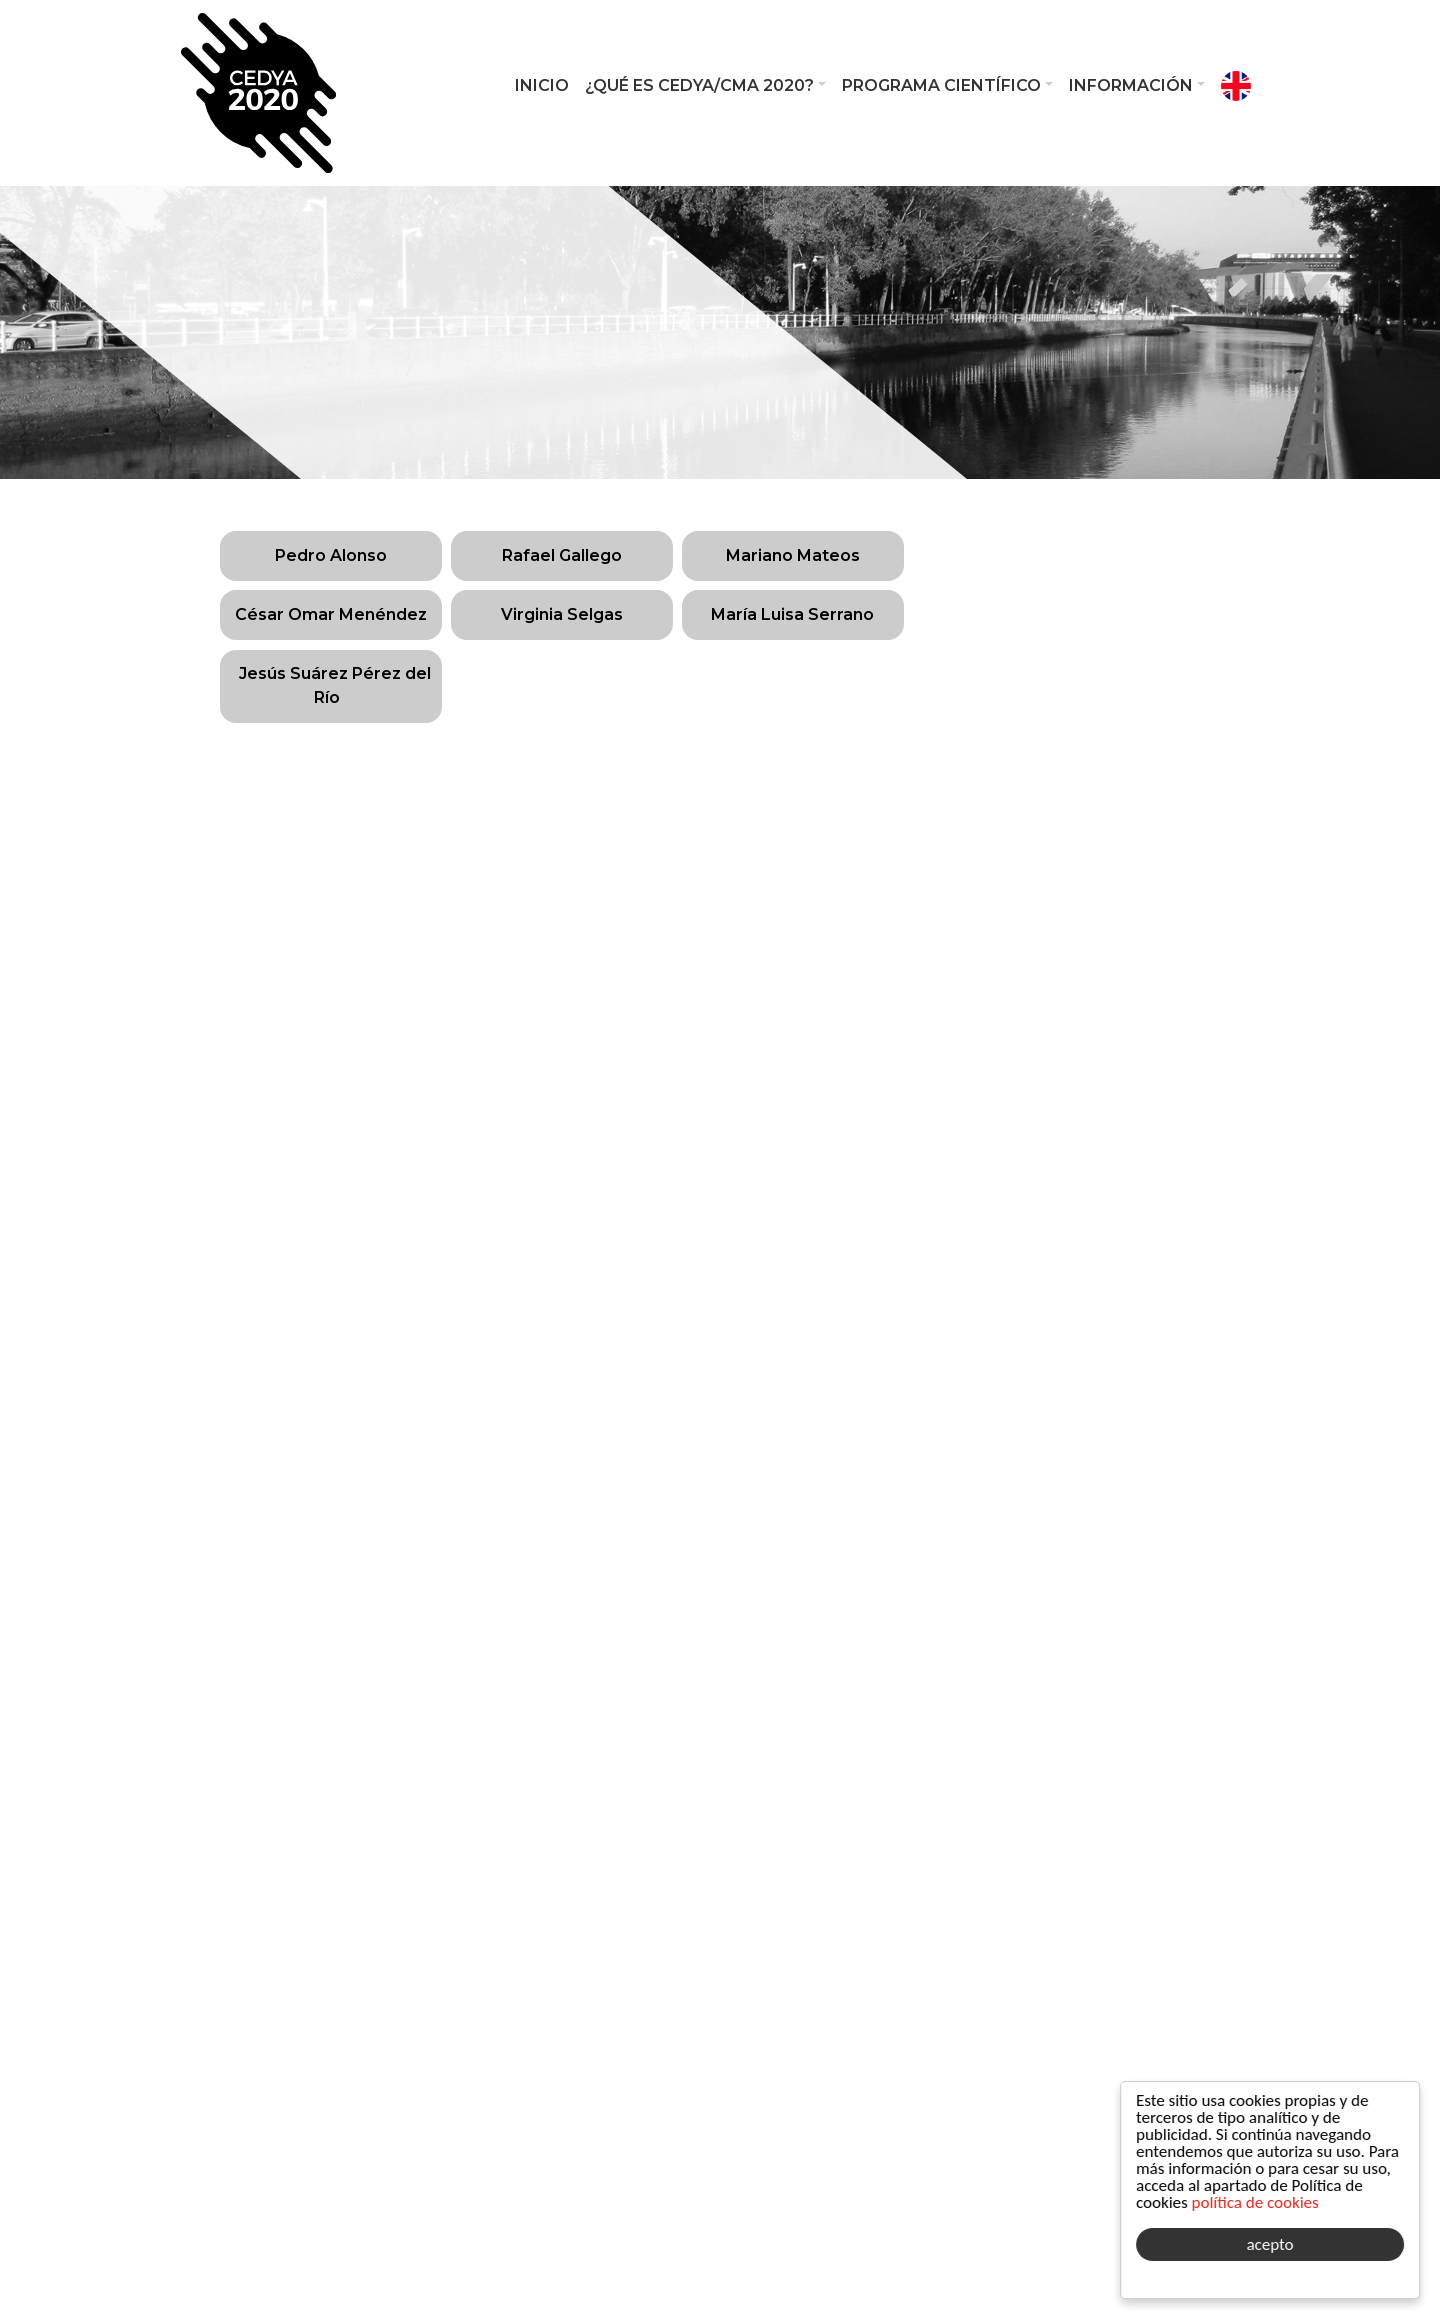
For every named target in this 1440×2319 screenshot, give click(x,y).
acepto (1270, 2244)
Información (1131, 85)
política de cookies (1255, 2202)
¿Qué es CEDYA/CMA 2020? (699, 85)
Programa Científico (941, 85)
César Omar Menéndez (331, 614)
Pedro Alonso (331, 555)
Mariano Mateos (793, 555)
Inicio (542, 85)
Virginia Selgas (562, 614)
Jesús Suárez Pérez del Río (335, 685)
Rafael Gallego (562, 555)
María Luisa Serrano (792, 614)
